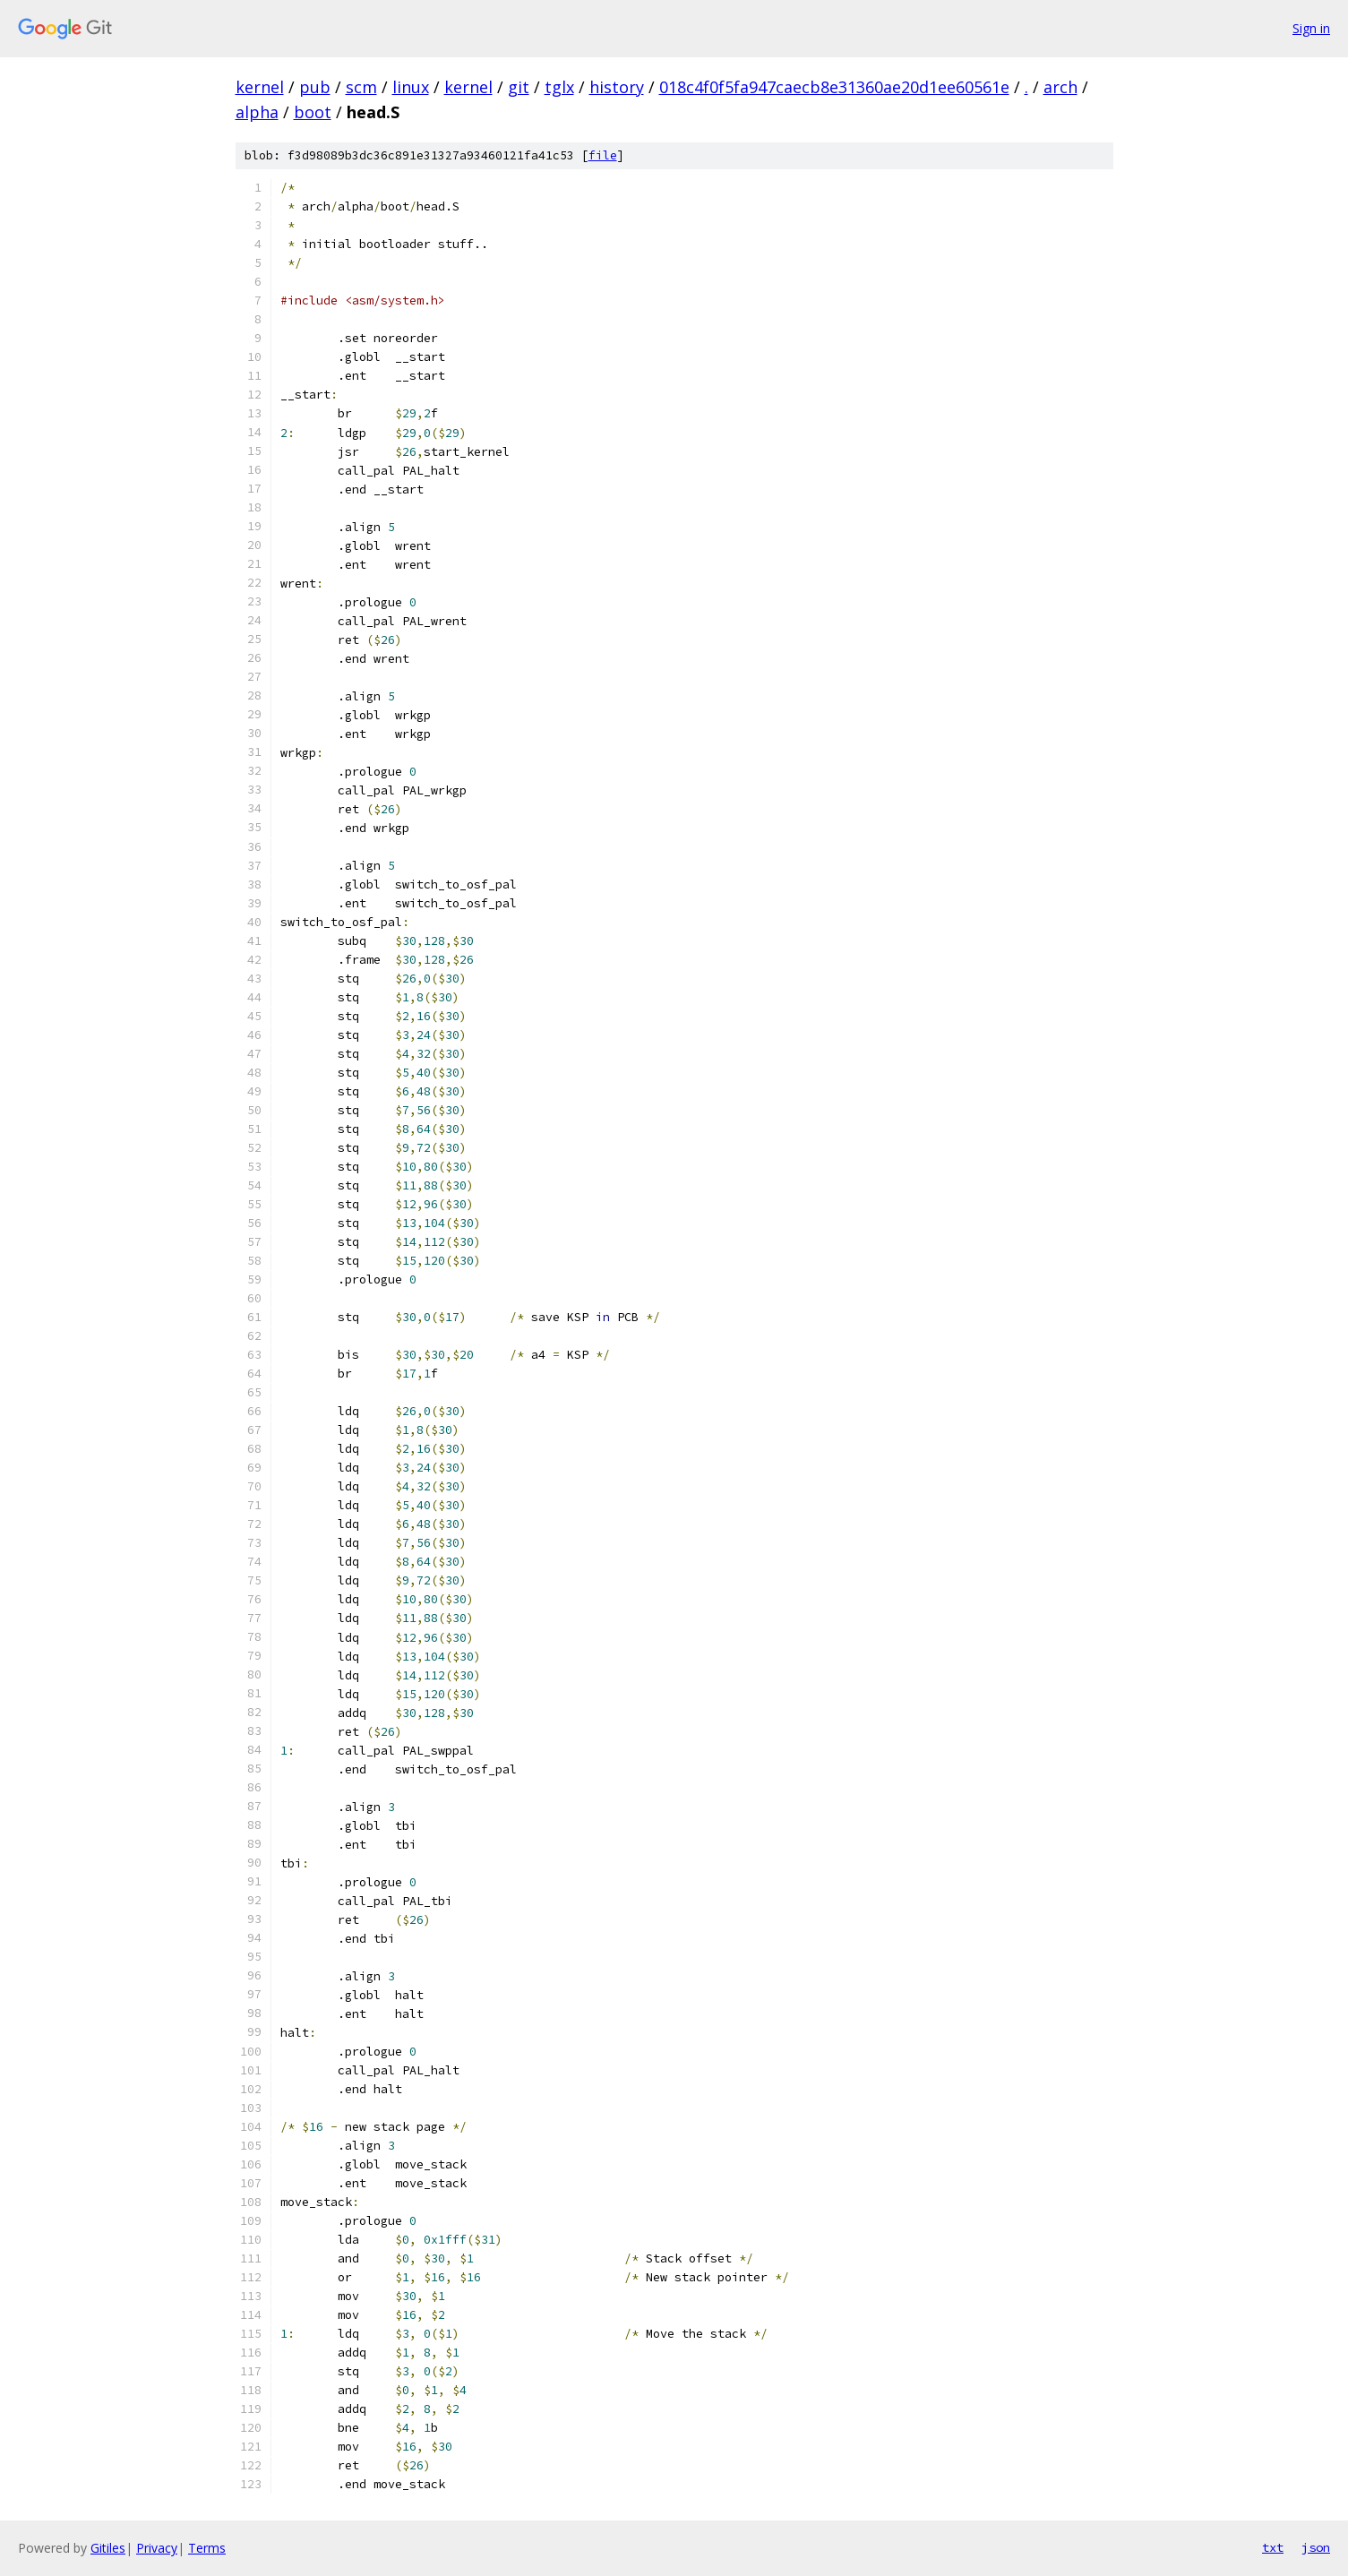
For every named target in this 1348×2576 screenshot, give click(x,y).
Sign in (1311, 28)
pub (315, 87)
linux (410, 87)
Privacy (156, 2547)
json (1315, 2547)
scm (361, 87)
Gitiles (107, 2547)
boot (312, 112)
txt (1273, 2547)
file (602, 155)
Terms (207, 2547)
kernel (260, 87)
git (518, 87)
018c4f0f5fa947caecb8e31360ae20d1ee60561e (834, 87)
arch (1060, 87)
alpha (257, 112)
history (616, 87)
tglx (559, 87)
